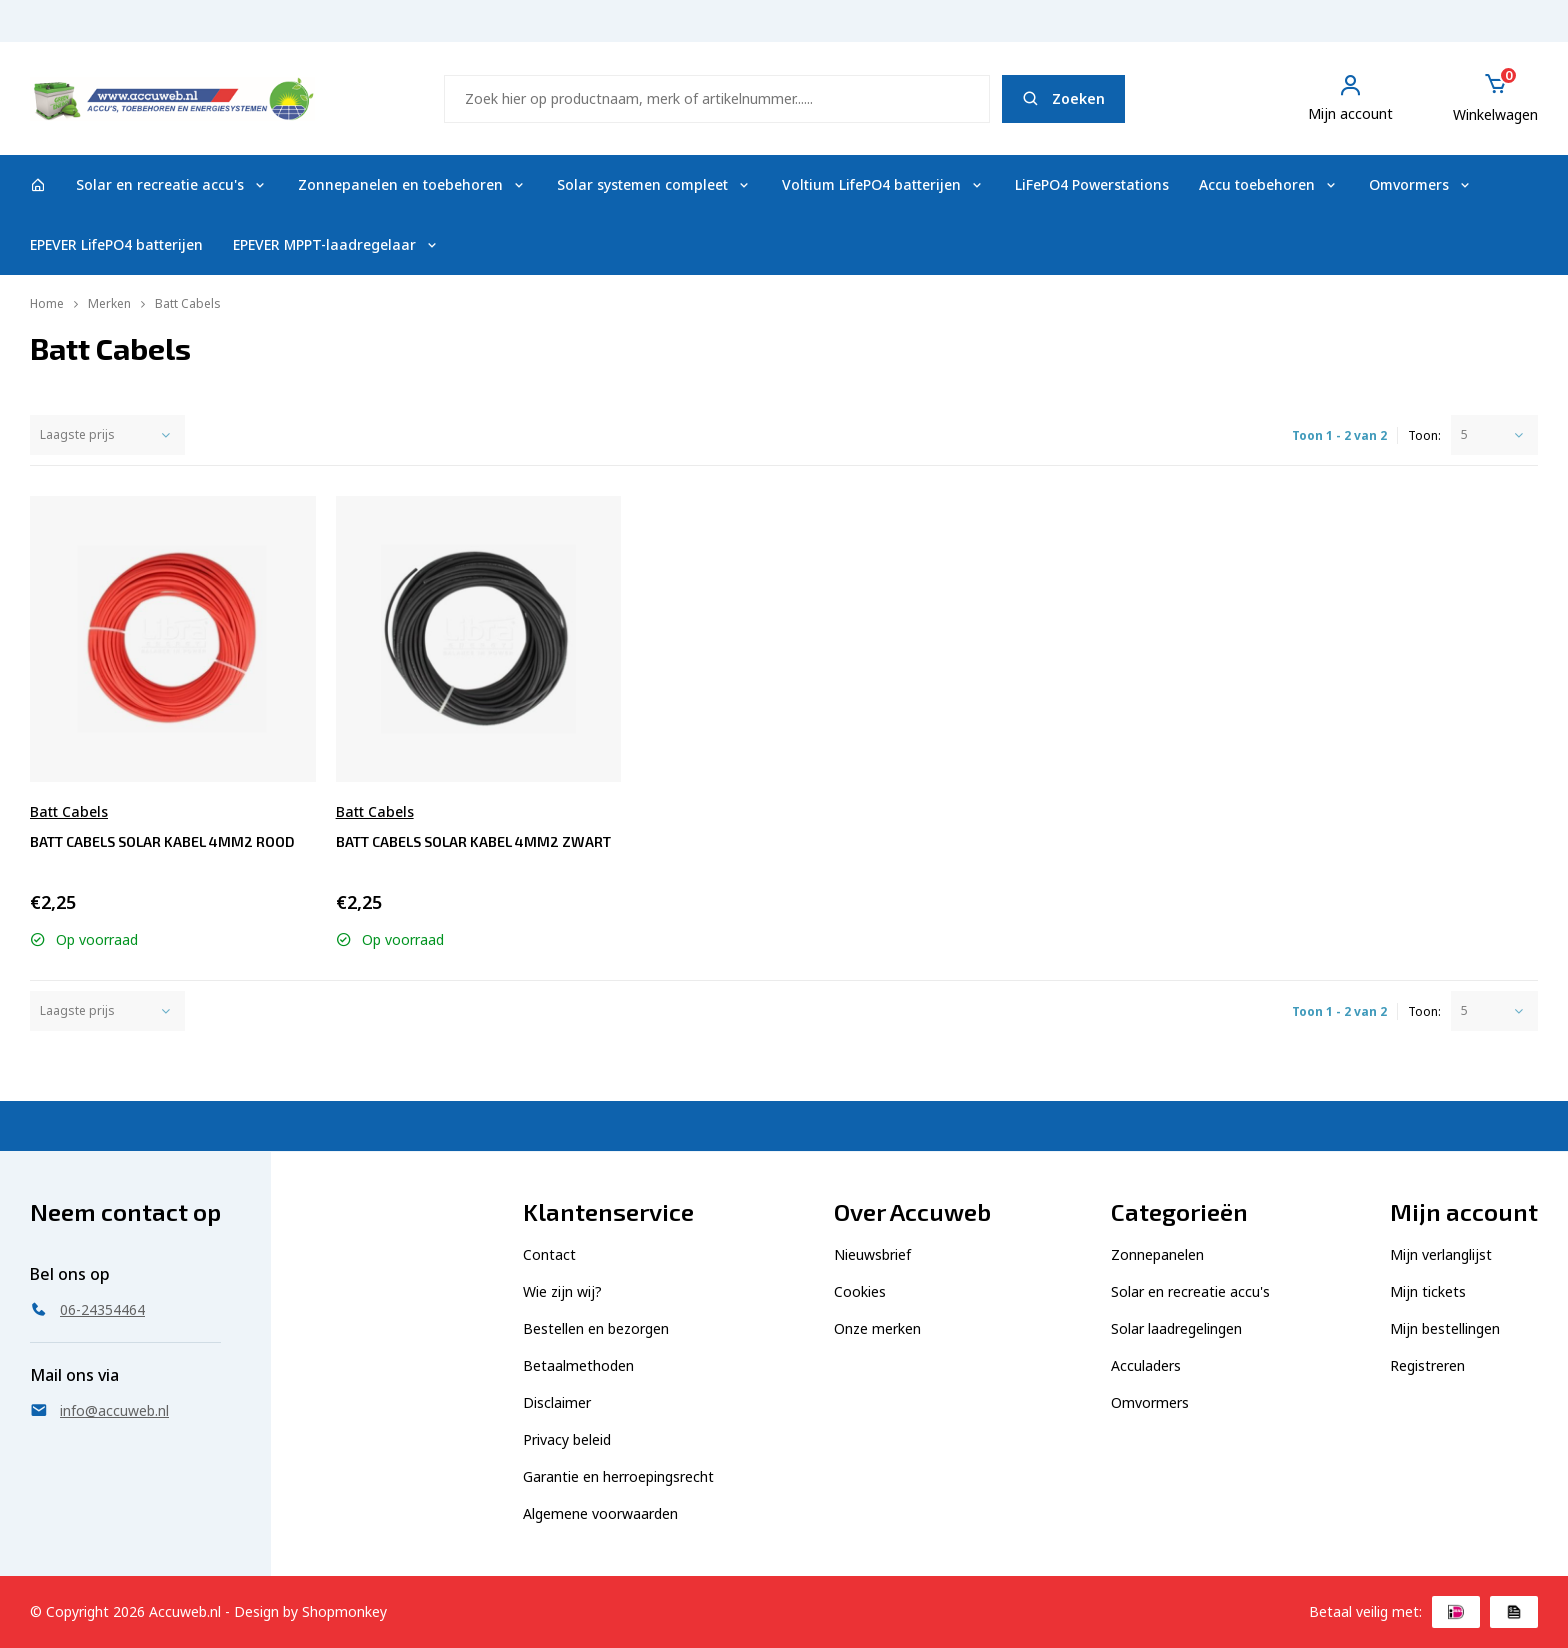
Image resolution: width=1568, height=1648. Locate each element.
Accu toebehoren (1269, 184)
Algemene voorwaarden (600, 1513)
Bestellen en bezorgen (596, 1328)
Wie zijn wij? (562, 1291)
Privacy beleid (567, 1439)
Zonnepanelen (1157, 1254)
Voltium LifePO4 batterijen (883, 184)
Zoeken (1063, 98)
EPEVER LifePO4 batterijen (116, 244)
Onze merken (877, 1328)
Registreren (1427, 1365)
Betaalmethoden (578, 1365)
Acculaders (1146, 1365)
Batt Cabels (188, 303)
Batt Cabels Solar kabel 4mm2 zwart (473, 841)
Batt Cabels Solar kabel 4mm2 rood (162, 841)
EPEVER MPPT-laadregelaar (336, 244)
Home (47, 303)
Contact (549, 1254)
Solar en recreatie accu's (172, 184)
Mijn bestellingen (1445, 1328)
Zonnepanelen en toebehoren (412, 184)
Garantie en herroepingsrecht (618, 1476)
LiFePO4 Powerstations (1092, 184)
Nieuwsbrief (872, 1254)
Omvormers (1421, 184)
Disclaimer (557, 1402)
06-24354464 (1485, 30)
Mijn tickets (1428, 1291)
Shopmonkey (344, 1611)
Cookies (860, 1291)
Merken (109, 303)
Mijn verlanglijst (1441, 1254)
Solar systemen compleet (654, 184)
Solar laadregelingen (1176, 1328)
